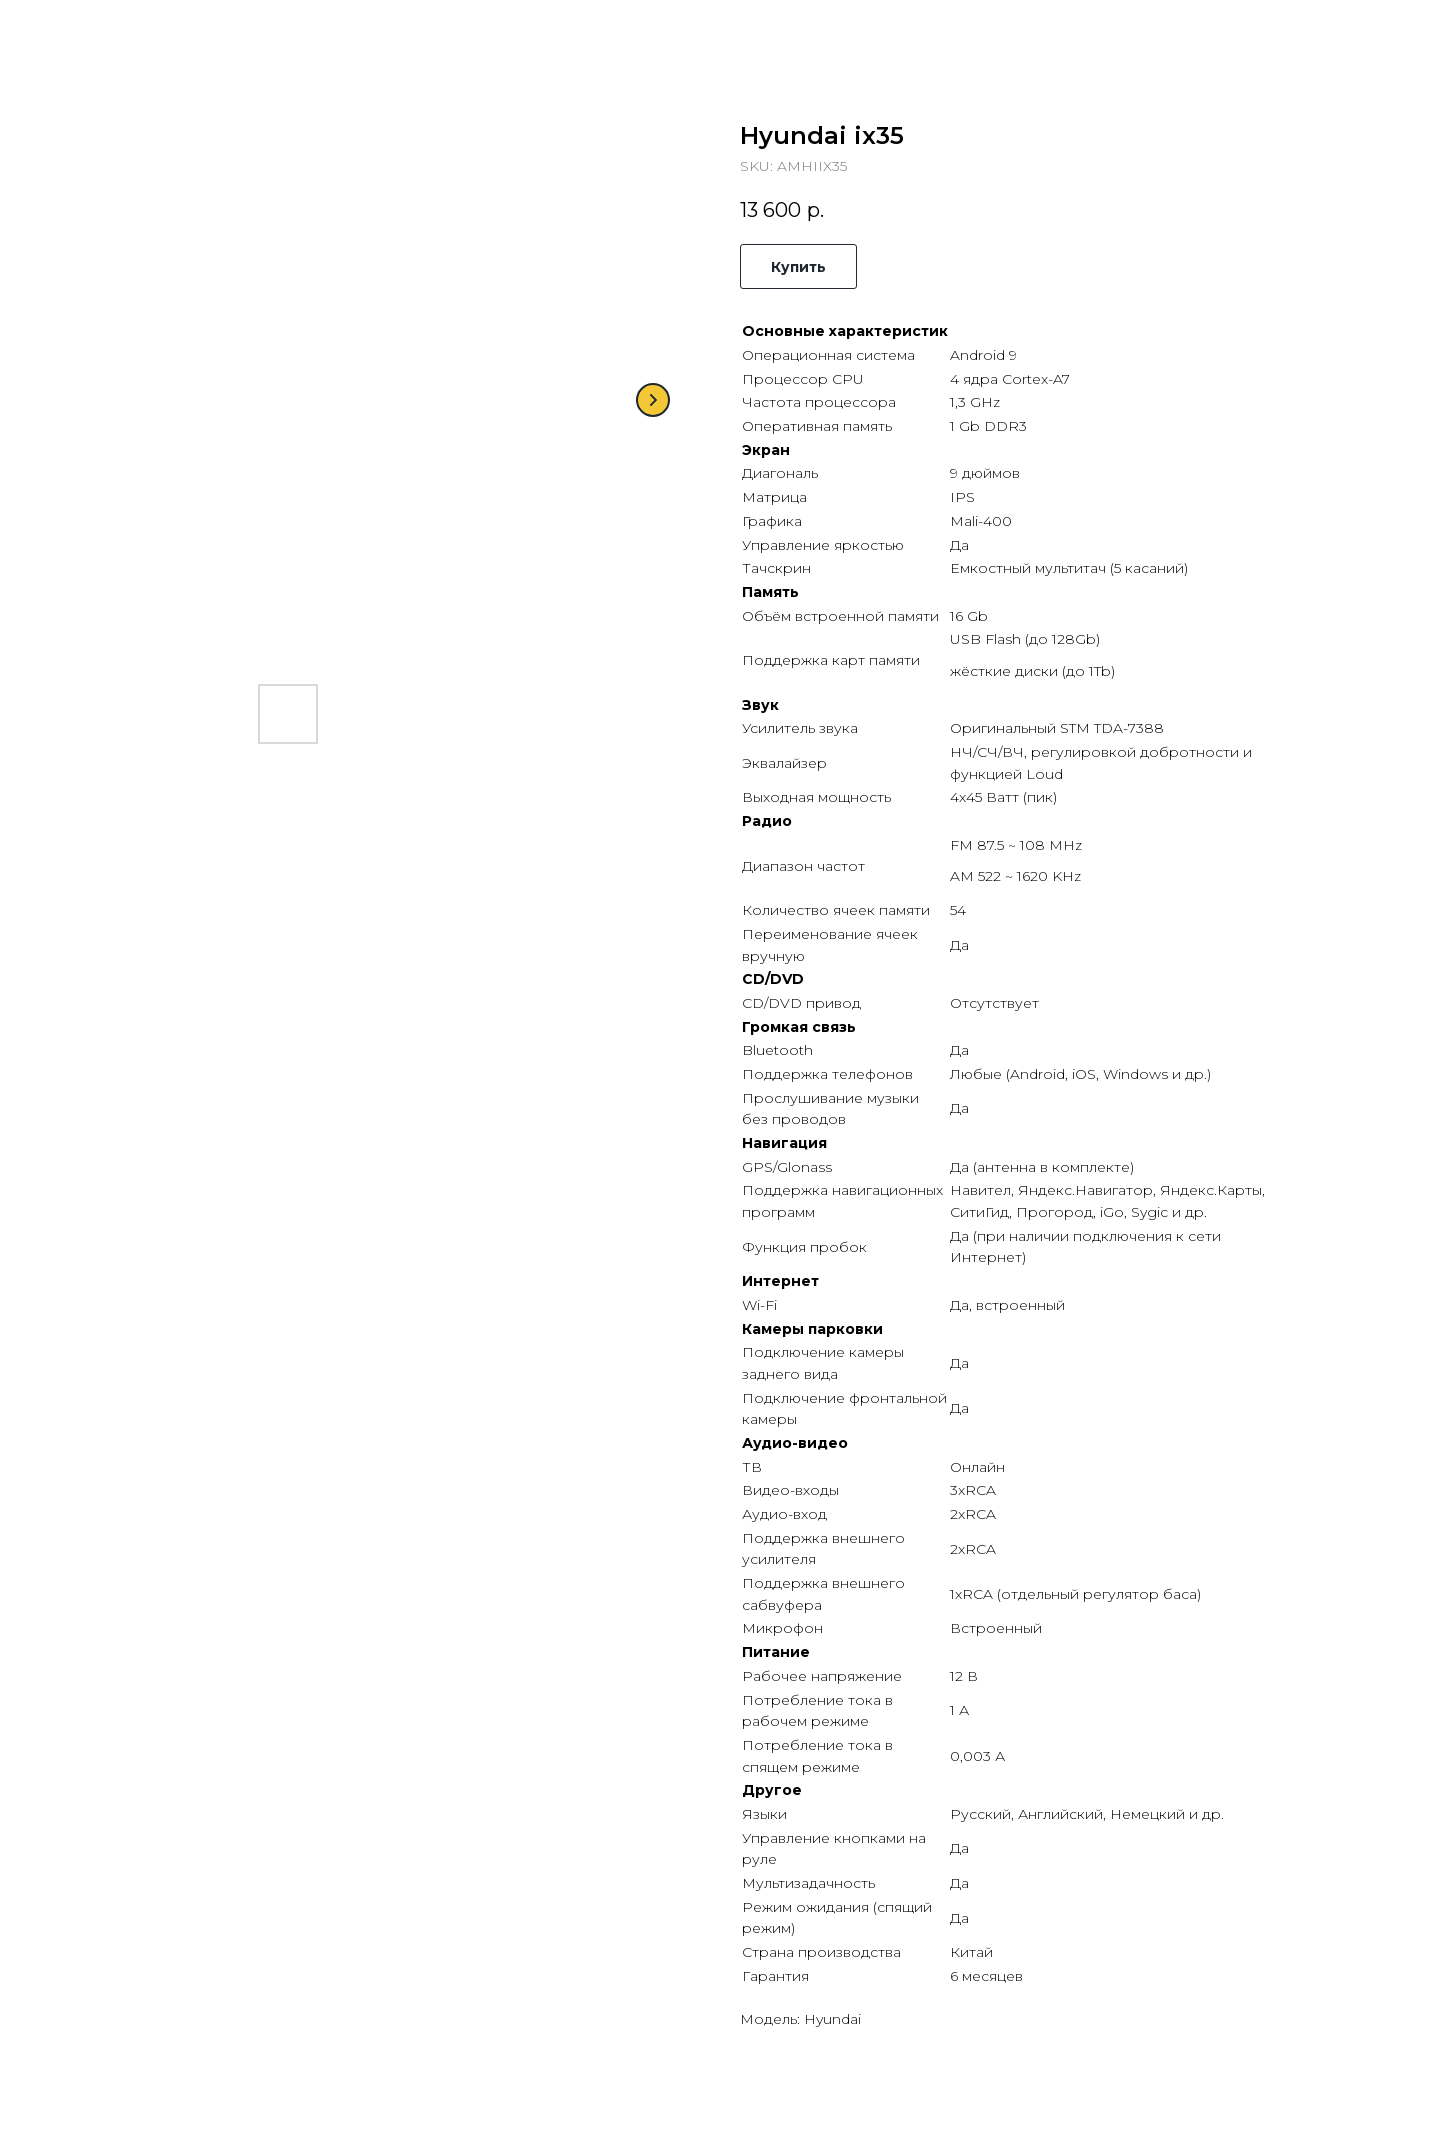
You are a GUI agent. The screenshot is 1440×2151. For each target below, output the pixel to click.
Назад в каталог (95, 30)
